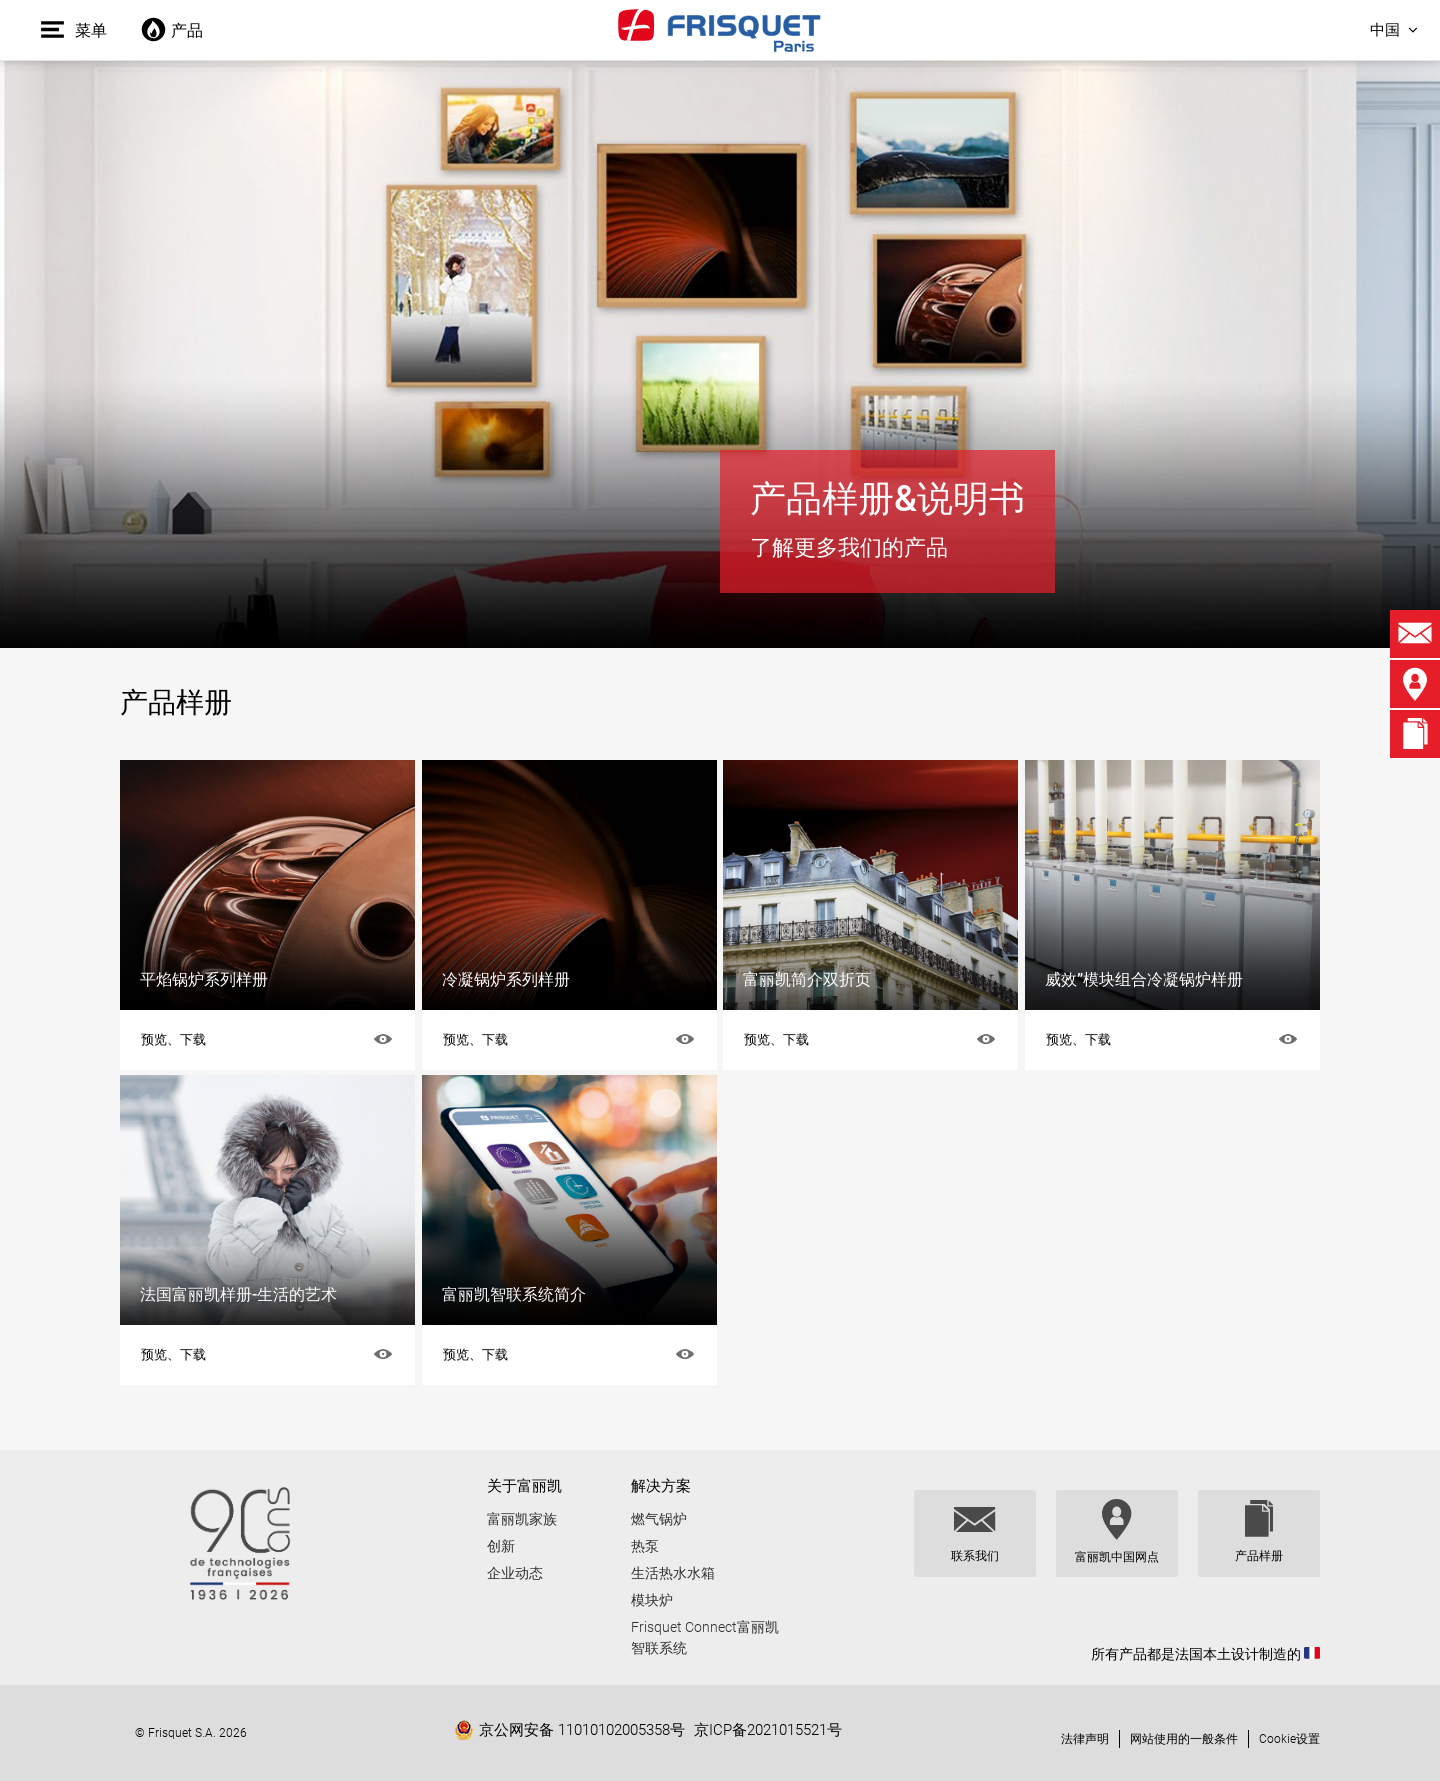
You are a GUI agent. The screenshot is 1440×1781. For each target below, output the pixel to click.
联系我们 (975, 1556)
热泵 (645, 1546)
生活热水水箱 (673, 1573)
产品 (172, 30)
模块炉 (652, 1600)
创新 (501, 1546)
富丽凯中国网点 (1117, 1557)
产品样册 (1259, 1556)
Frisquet (720, 30)
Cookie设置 (1289, 1739)
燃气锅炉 (659, 1519)
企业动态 (515, 1573)
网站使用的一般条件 (1184, 1739)
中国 (1385, 30)
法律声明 (1085, 1739)
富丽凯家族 (522, 1519)
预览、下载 (173, 1039)
